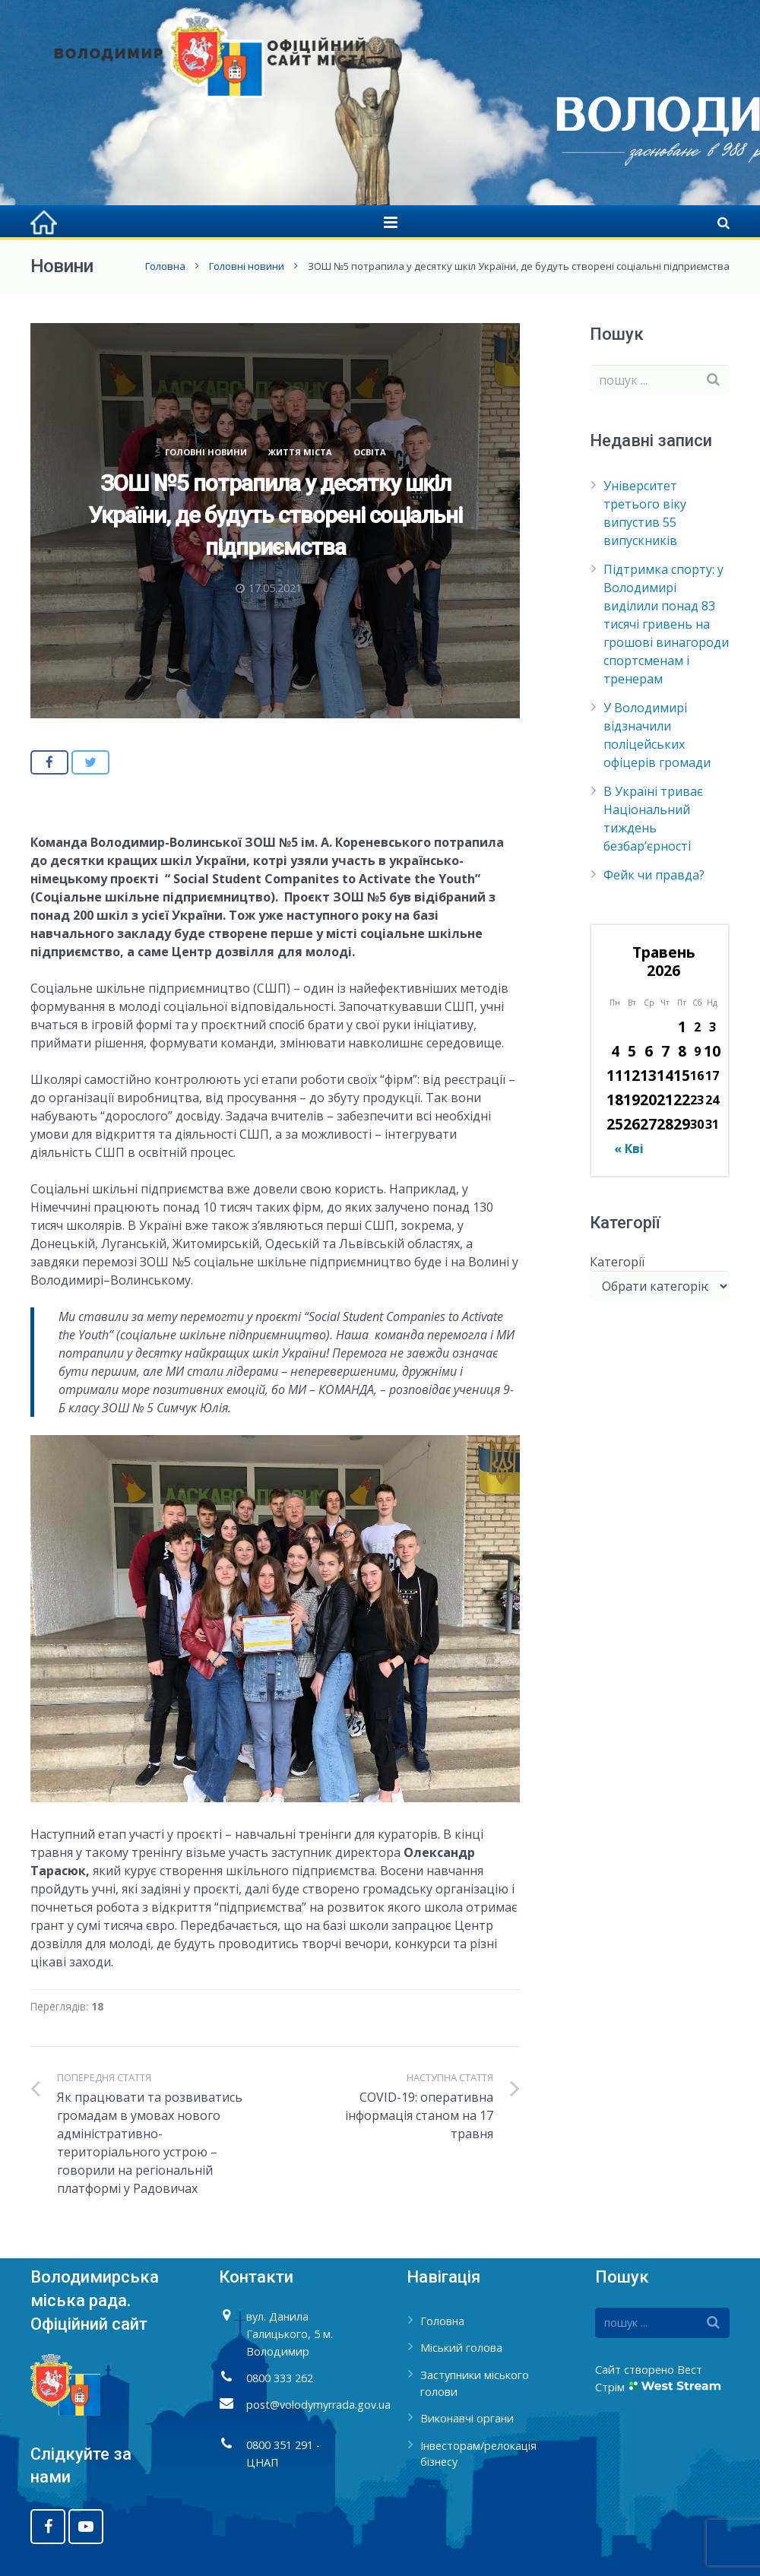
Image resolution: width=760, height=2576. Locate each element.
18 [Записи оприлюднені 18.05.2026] (614, 1099)
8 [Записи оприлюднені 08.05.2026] (682, 1051)
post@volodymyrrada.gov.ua (318, 2404)
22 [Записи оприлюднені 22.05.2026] (681, 1099)
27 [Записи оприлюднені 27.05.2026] (648, 1124)
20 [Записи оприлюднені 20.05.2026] (648, 1099)
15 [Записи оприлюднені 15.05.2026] (681, 1075)
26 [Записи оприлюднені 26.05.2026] (631, 1124)
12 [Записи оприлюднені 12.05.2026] (631, 1075)
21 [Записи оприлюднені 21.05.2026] (665, 1099)
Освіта (369, 452)
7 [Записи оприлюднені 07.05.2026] (665, 1051)
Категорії (617, 1261)
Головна (165, 266)
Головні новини (246, 266)
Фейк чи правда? (654, 875)
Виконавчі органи (467, 2418)
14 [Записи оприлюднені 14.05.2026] (665, 1075)
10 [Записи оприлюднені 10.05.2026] (712, 1051)
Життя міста (300, 452)
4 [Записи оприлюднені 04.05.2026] (615, 1051)
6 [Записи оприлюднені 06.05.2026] (648, 1051)
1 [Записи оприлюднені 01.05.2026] (682, 1026)
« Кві (629, 1148)
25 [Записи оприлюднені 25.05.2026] (614, 1124)
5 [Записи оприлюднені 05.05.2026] (632, 1051)
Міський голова (461, 2347)
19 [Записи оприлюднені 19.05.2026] (631, 1099)
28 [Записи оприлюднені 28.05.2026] (665, 1124)
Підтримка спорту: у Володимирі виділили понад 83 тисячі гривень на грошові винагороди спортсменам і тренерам (666, 624)
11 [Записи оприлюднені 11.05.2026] (614, 1075)
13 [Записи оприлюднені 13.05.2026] (648, 1075)
